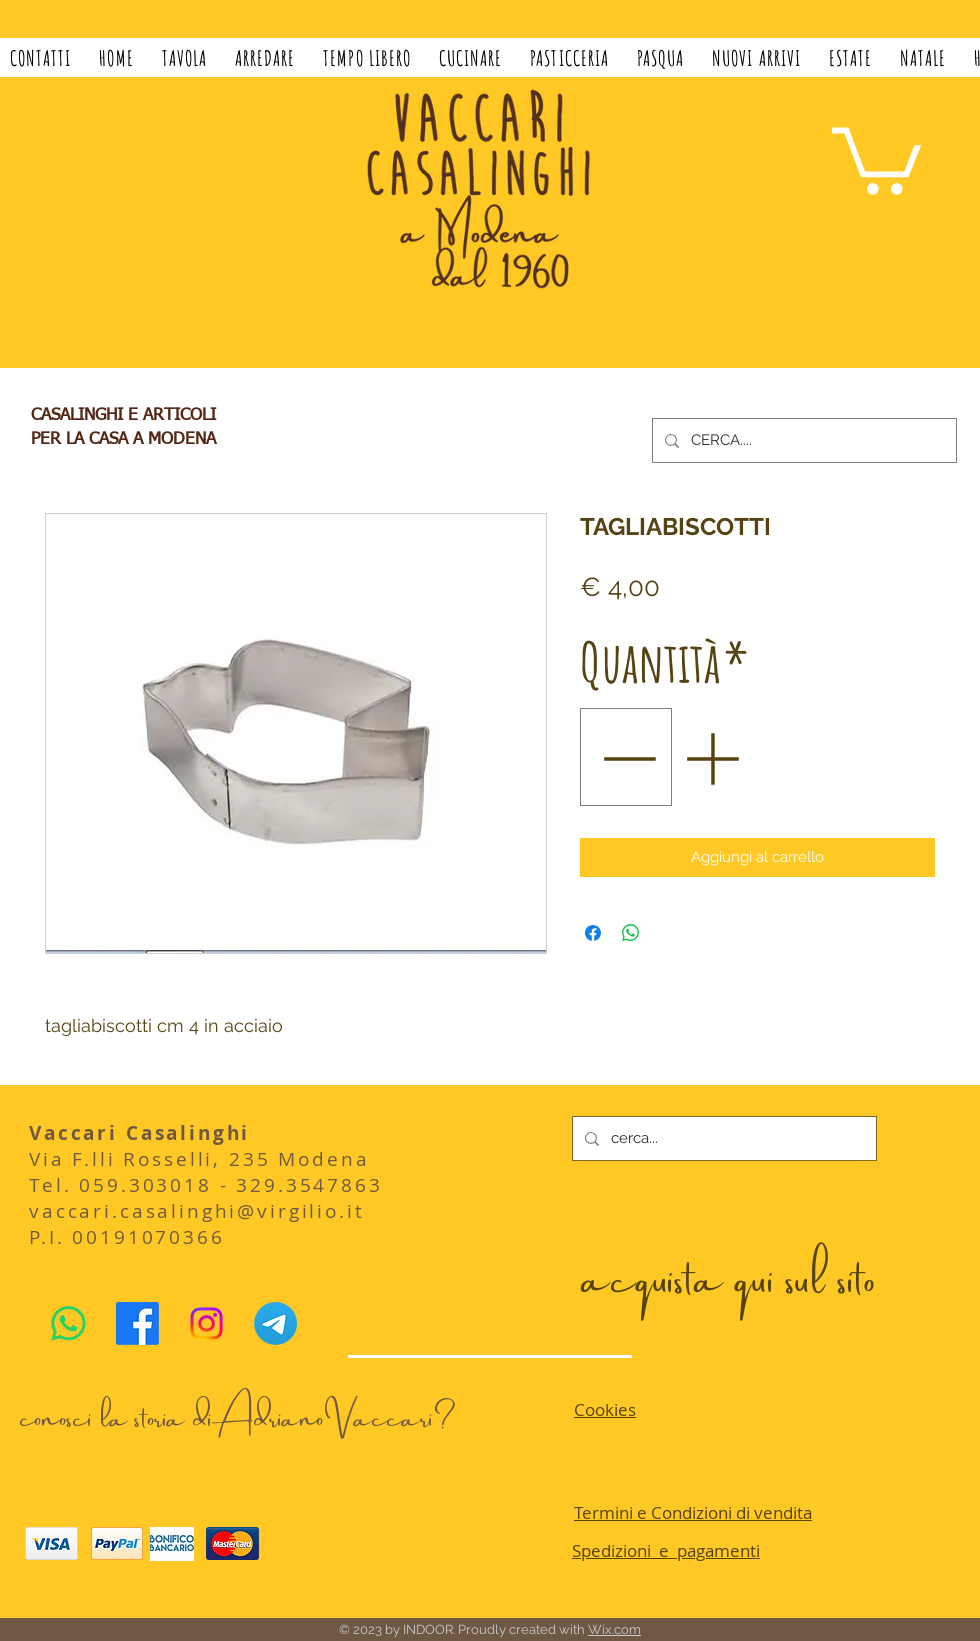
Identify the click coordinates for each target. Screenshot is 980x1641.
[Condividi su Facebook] (593, 933)
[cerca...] (722, 1138)
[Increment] (713, 757)
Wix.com (614, 1629)
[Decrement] (626, 757)
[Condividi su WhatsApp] (631, 933)
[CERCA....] (802, 440)
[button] (184, 57)
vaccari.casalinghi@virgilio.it (197, 1211)
